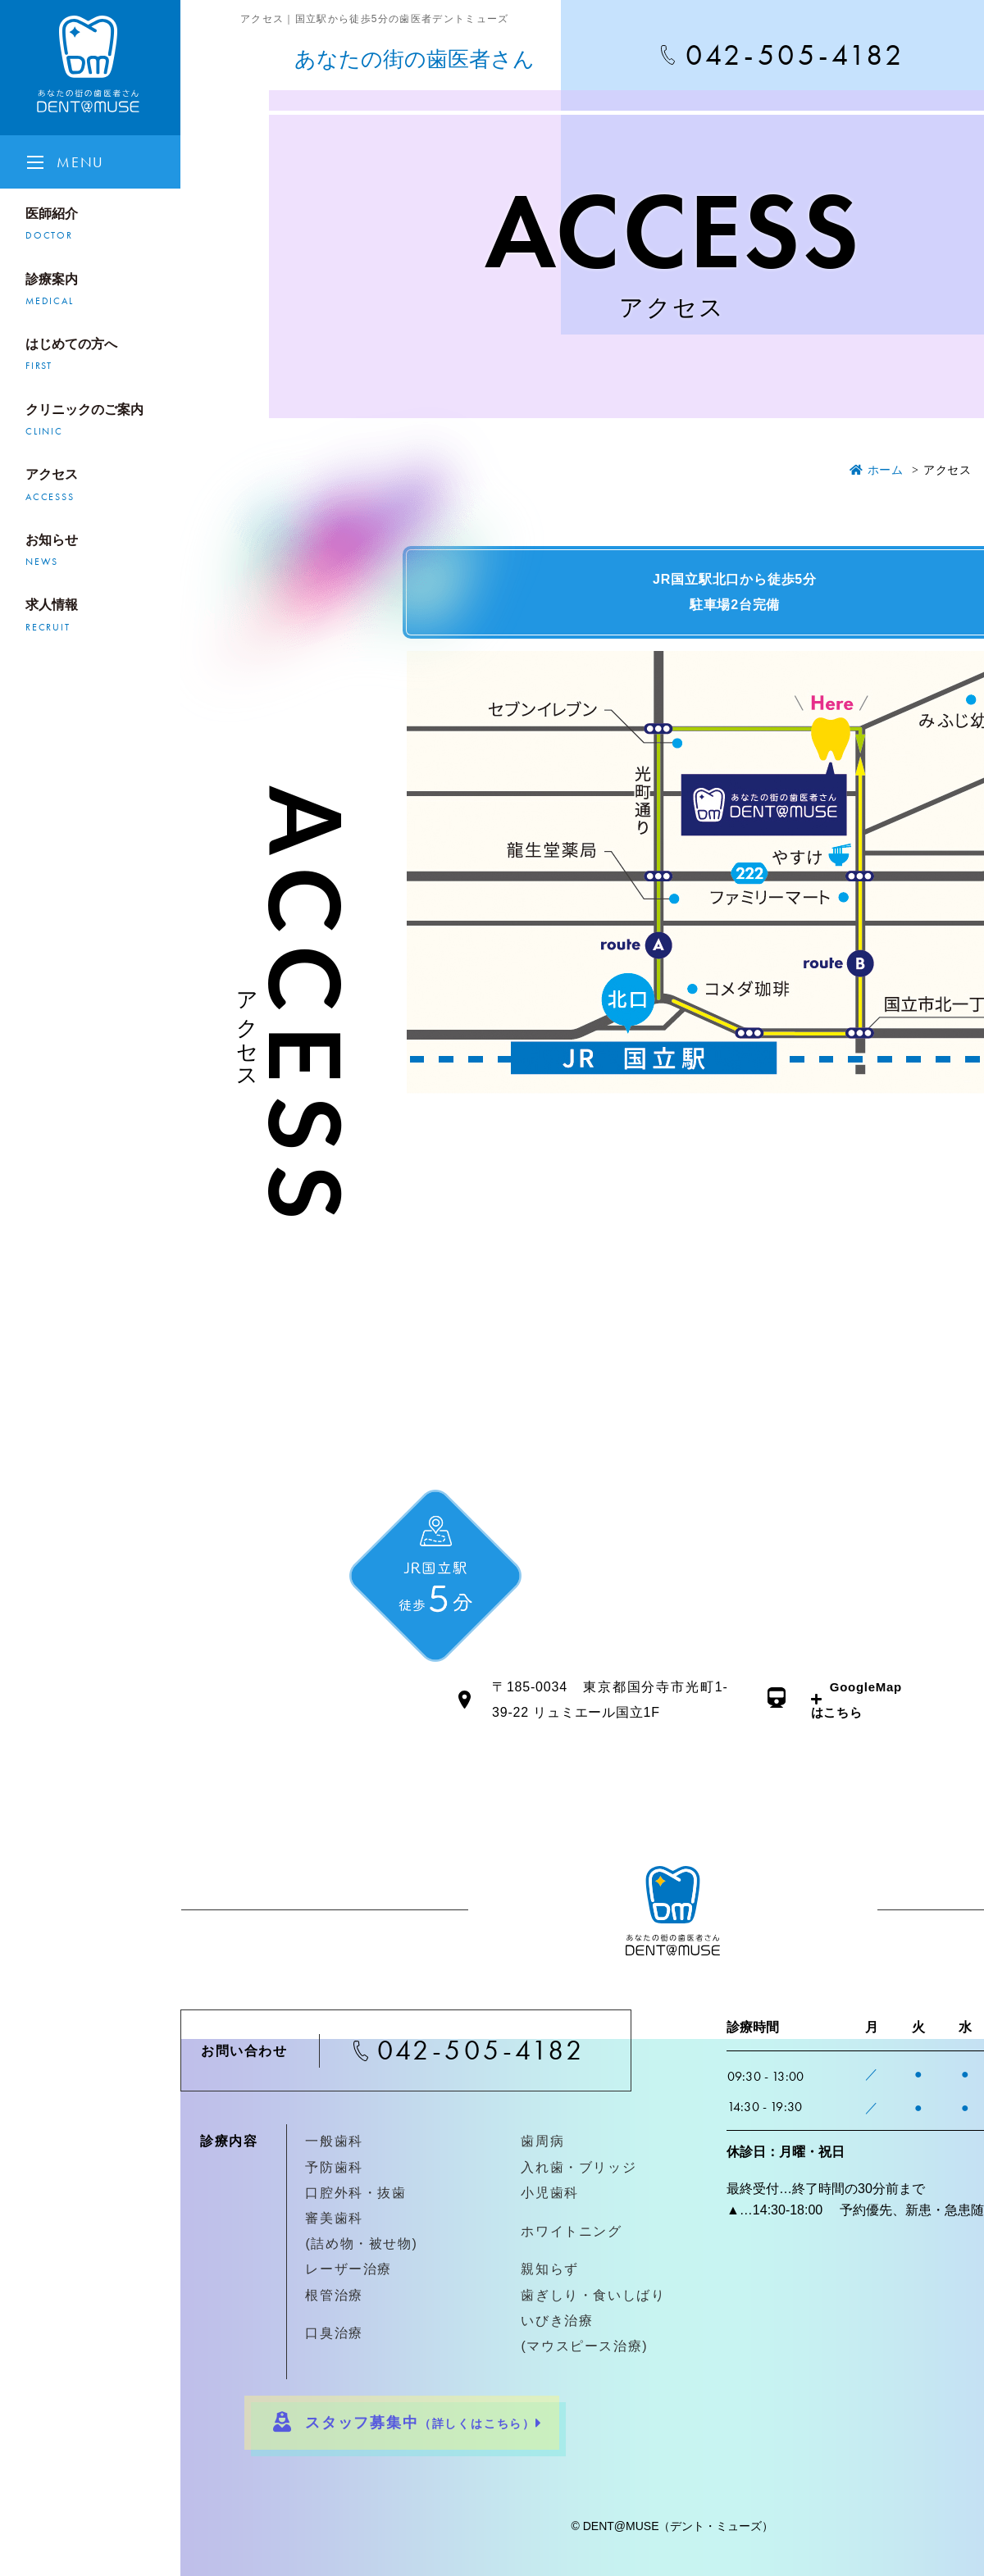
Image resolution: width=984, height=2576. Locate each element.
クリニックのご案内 (98, 422)
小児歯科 (549, 2193)
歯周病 (542, 2141)
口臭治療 (333, 2333)
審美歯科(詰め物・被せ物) (361, 2231)
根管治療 (333, 2295)
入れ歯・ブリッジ (578, 2167)
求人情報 (98, 617)
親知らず (549, 2269)
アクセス (98, 487)
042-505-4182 (481, 2050)
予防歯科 (333, 2167)
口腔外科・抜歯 (355, 2193)
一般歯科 (333, 2141)
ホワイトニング (571, 2231)
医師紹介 (98, 226)
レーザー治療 (348, 2269)
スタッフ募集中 (404, 2421)
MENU (80, 161)
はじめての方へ (98, 356)
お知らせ (98, 552)
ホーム (877, 469)
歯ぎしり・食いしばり (593, 2295)
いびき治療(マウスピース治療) (584, 2333)
